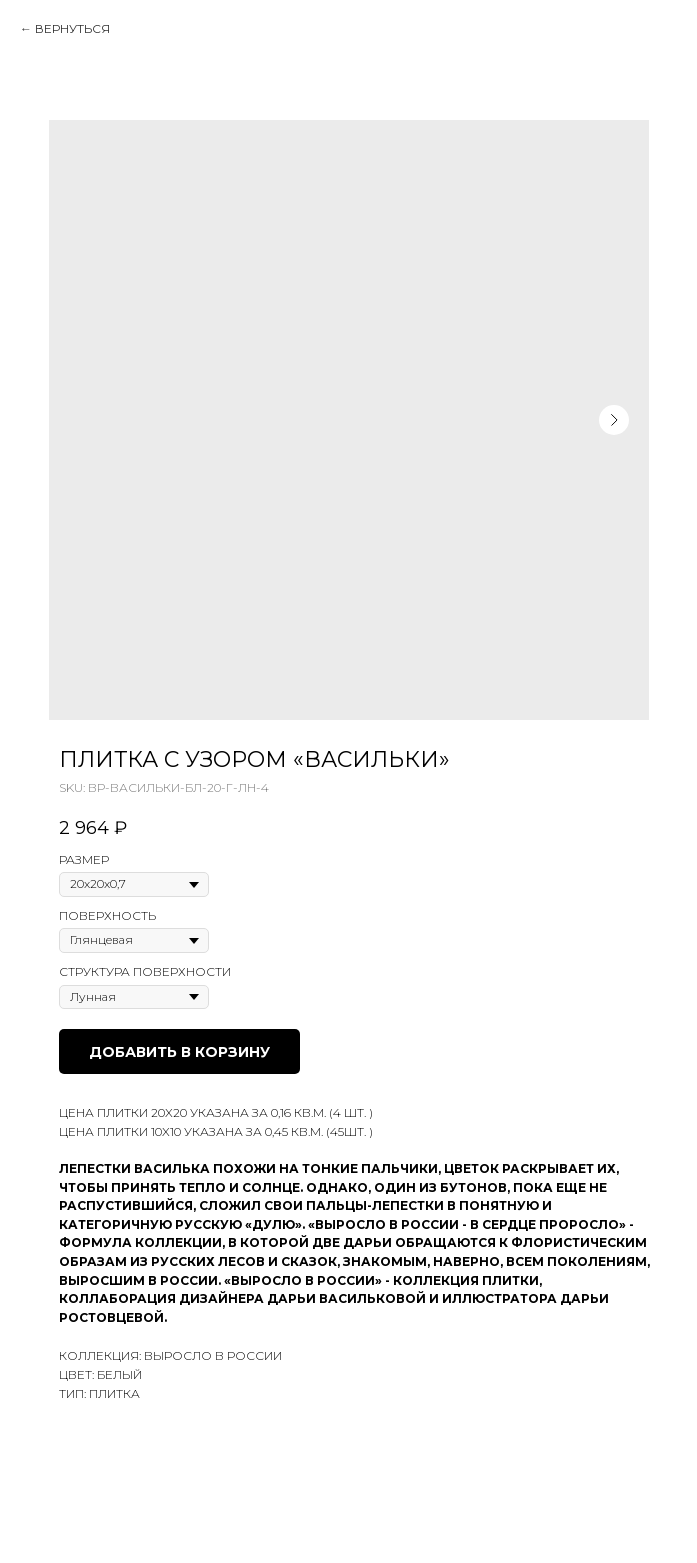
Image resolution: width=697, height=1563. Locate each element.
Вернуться (72, 28)
